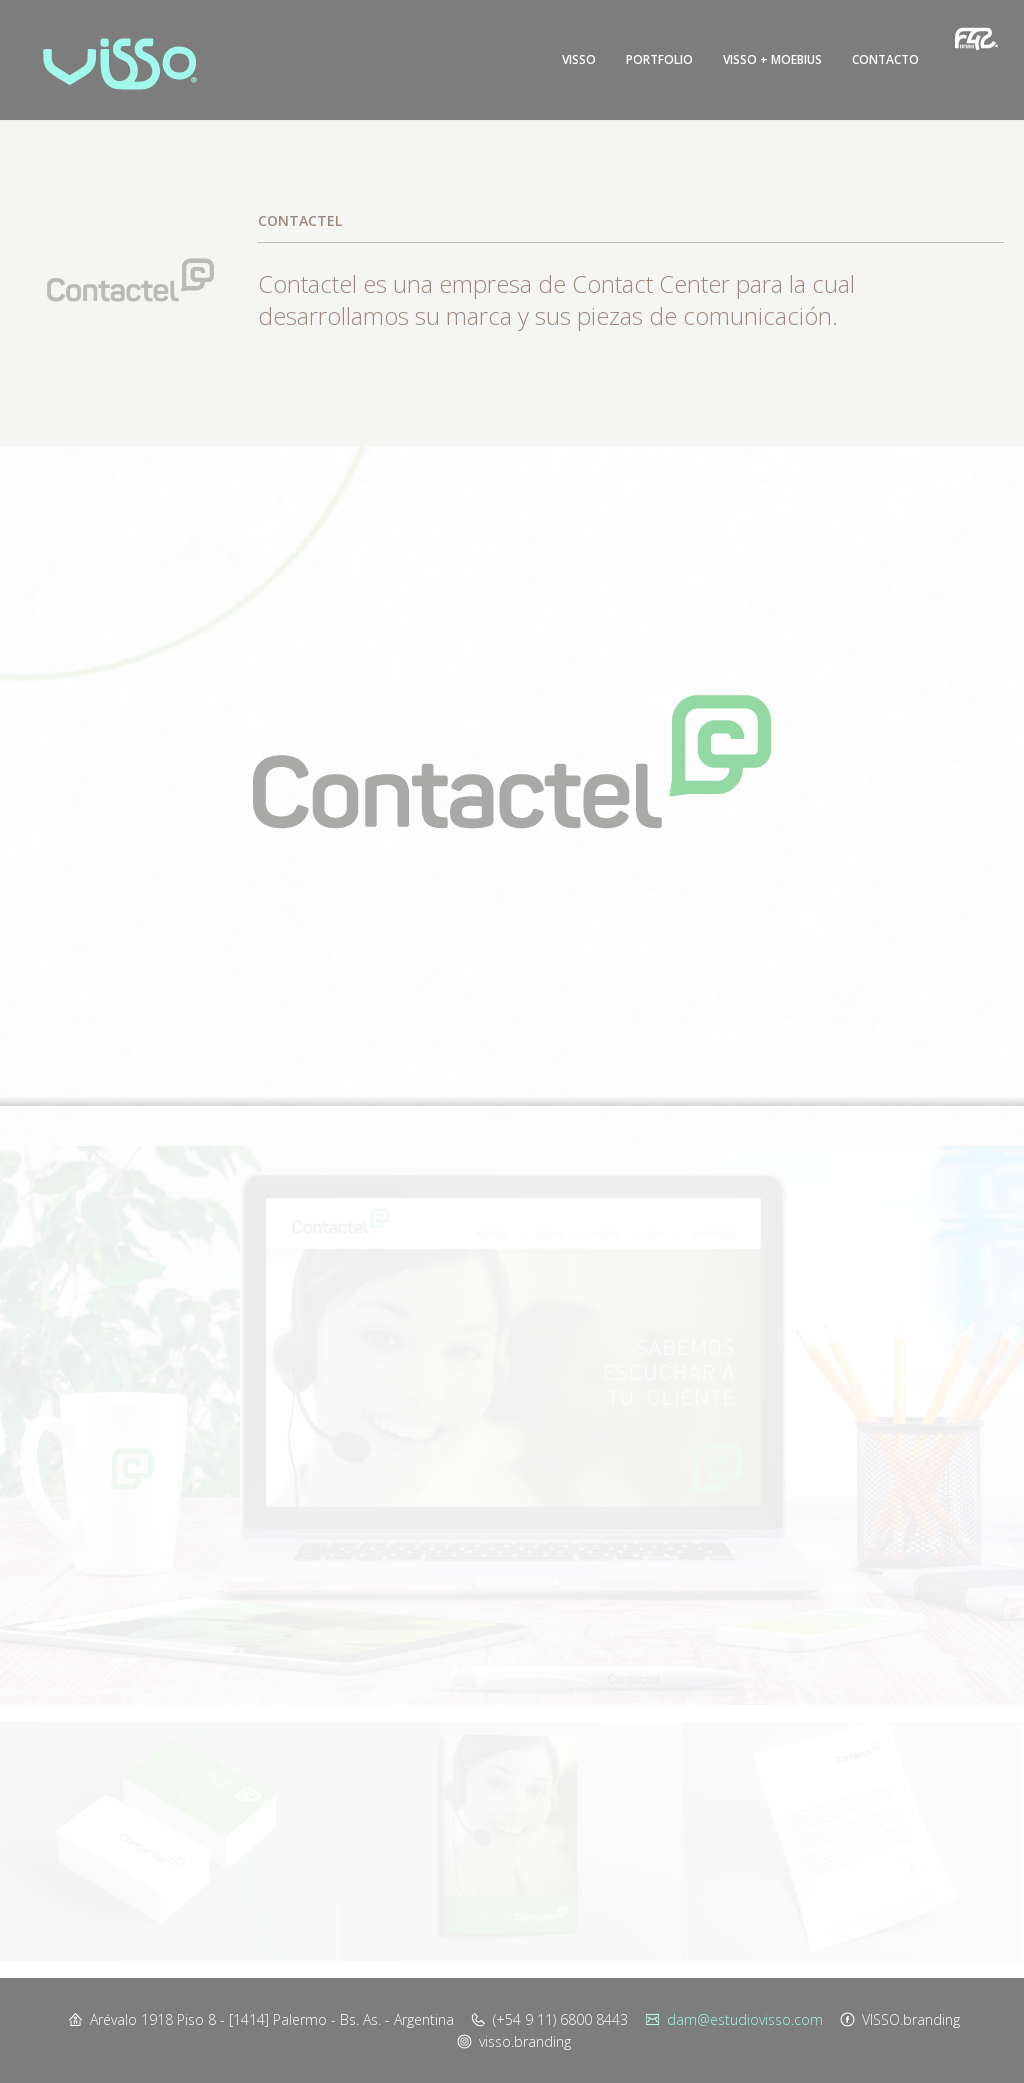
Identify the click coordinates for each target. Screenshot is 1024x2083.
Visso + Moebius (772, 59)
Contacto (885, 59)
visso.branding (525, 2041)
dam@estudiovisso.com (745, 2019)
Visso (579, 59)
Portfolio (659, 59)
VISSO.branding (911, 2019)
